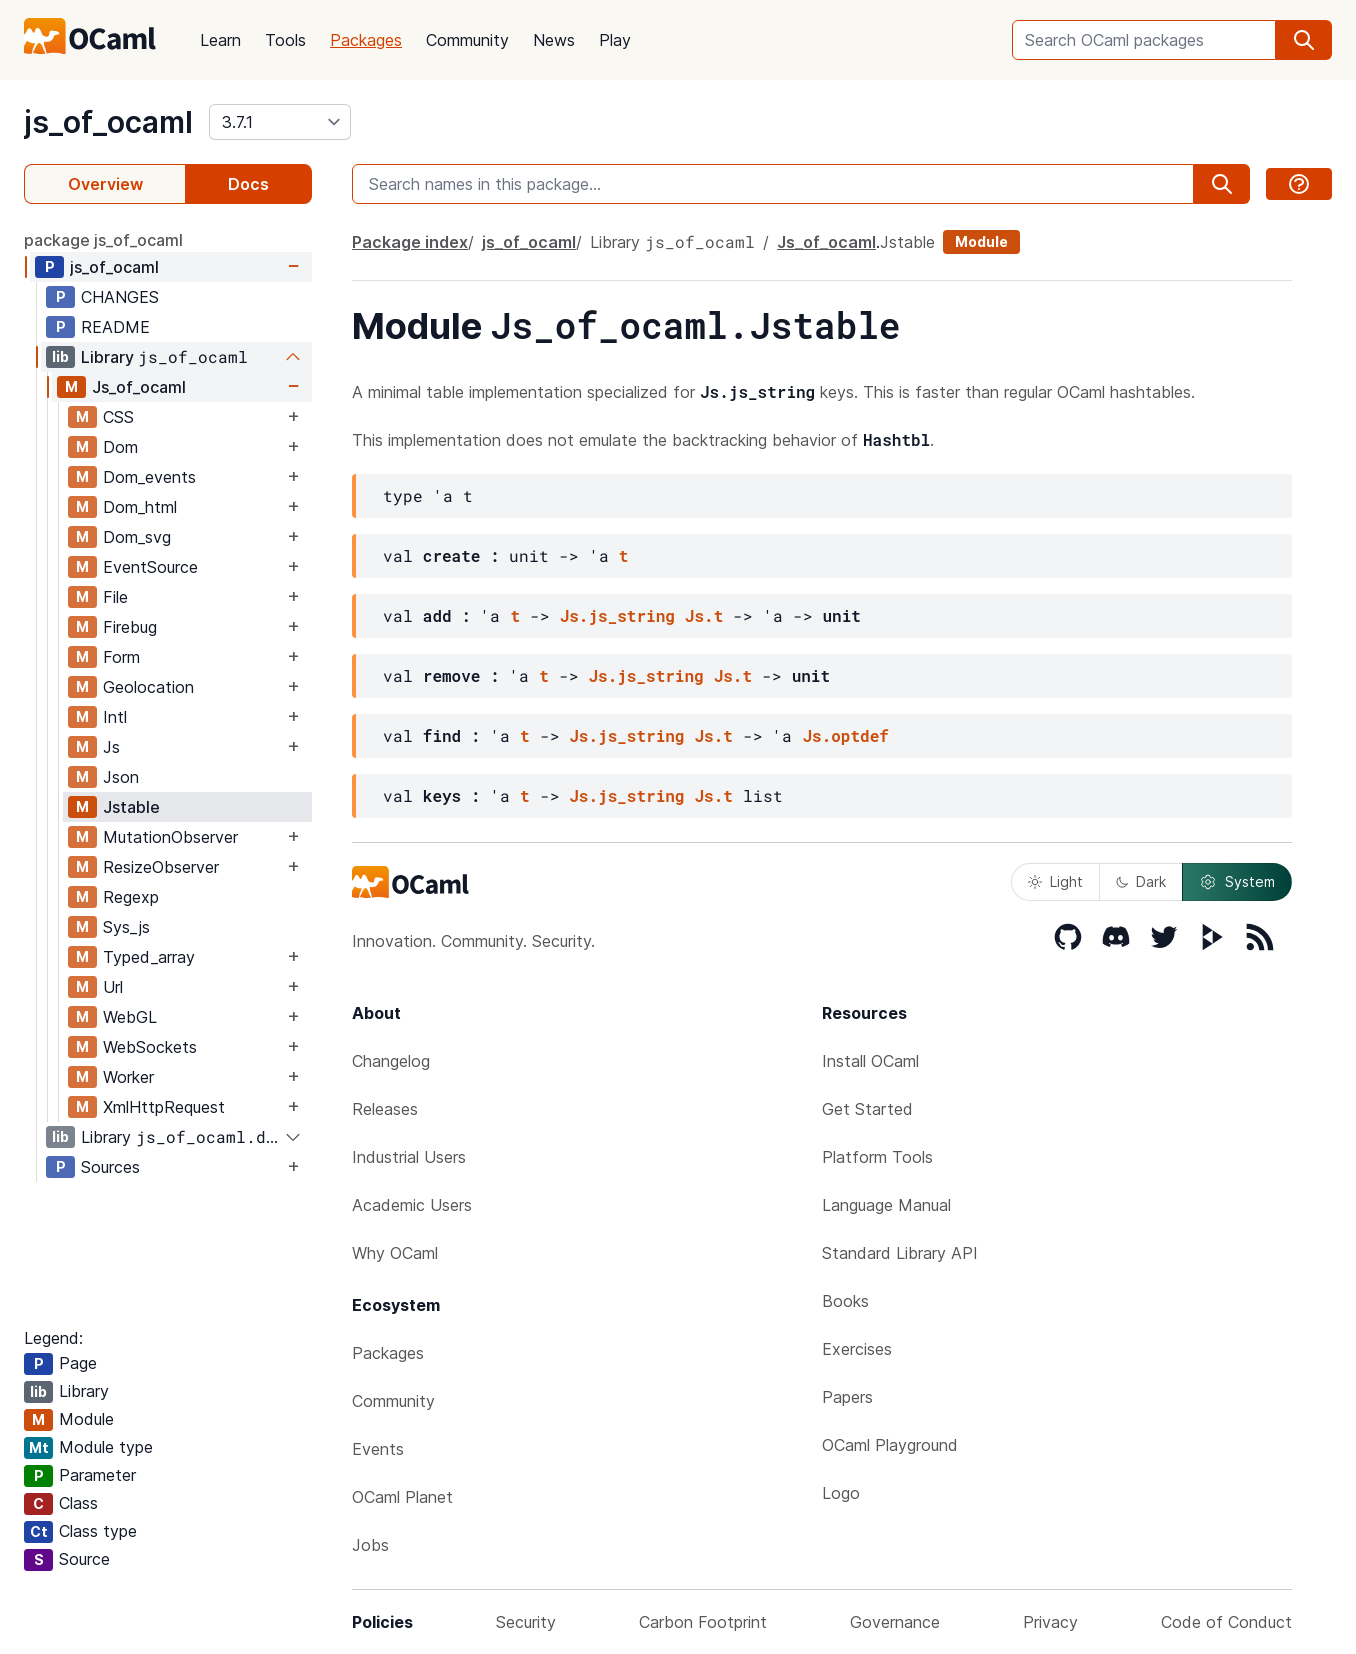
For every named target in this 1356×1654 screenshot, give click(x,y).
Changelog (391, 1061)
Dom (120, 447)
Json (121, 777)
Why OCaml (395, 1253)
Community (467, 40)
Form (121, 657)
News (554, 40)
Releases (385, 1109)
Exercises (857, 1349)
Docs (248, 184)
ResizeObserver (161, 867)
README (115, 327)
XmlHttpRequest (164, 1107)
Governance (895, 1622)
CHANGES (120, 297)
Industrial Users (409, 1157)
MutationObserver (170, 837)
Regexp (131, 897)
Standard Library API (900, 1253)
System (1237, 882)
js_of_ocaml (108, 122)
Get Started (867, 1109)
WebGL (130, 1017)
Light (1055, 881)
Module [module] (981, 241)
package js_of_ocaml (103, 240)
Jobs (370, 1545)
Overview (105, 184)
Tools (285, 40)
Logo (841, 1493)
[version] (280, 122)
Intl (115, 717)
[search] (1304, 40)
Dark (1141, 881)
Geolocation (148, 687)
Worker (128, 1077)
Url (113, 987)
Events (378, 1449)
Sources (110, 1167)
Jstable (131, 807)
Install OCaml (870, 1061)
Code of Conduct (1226, 1622)
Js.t (704, 615)
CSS (118, 417)
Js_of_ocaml (139, 387)
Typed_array (149, 957)
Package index (410, 242)
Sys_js (126, 927)
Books (845, 1301)
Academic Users (412, 1205)
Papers (847, 1397)
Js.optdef (845, 735)
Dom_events (149, 477)
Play (615, 40)
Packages (366, 40)
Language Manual (886, 1205)
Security (526, 1622)
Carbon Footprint (703, 1622)
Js (111, 747)
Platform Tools (877, 1157)
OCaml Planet (402, 1497)
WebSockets (150, 1047)
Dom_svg (137, 537)
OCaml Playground (890, 1445)
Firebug (130, 627)
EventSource (150, 567)
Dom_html (140, 507)
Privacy (1050, 1622)
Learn (220, 40)
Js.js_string (617, 615)
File (115, 597)
